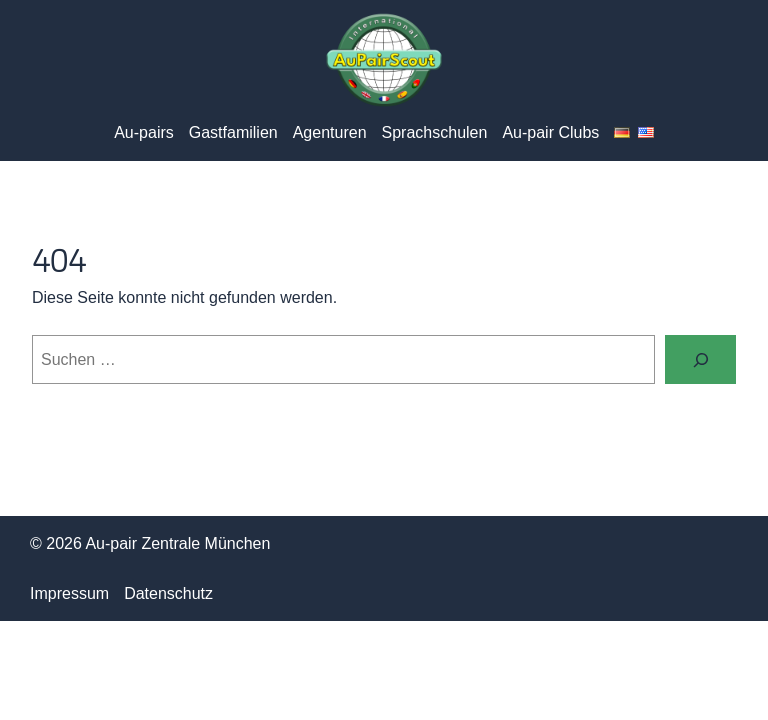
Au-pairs (144, 132)
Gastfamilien (233, 132)
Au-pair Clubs (550, 132)
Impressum (69, 593)
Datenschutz (168, 593)
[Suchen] (700, 359)
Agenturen (330, 132)
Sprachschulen (435, 132)
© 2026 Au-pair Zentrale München (150, 543)
